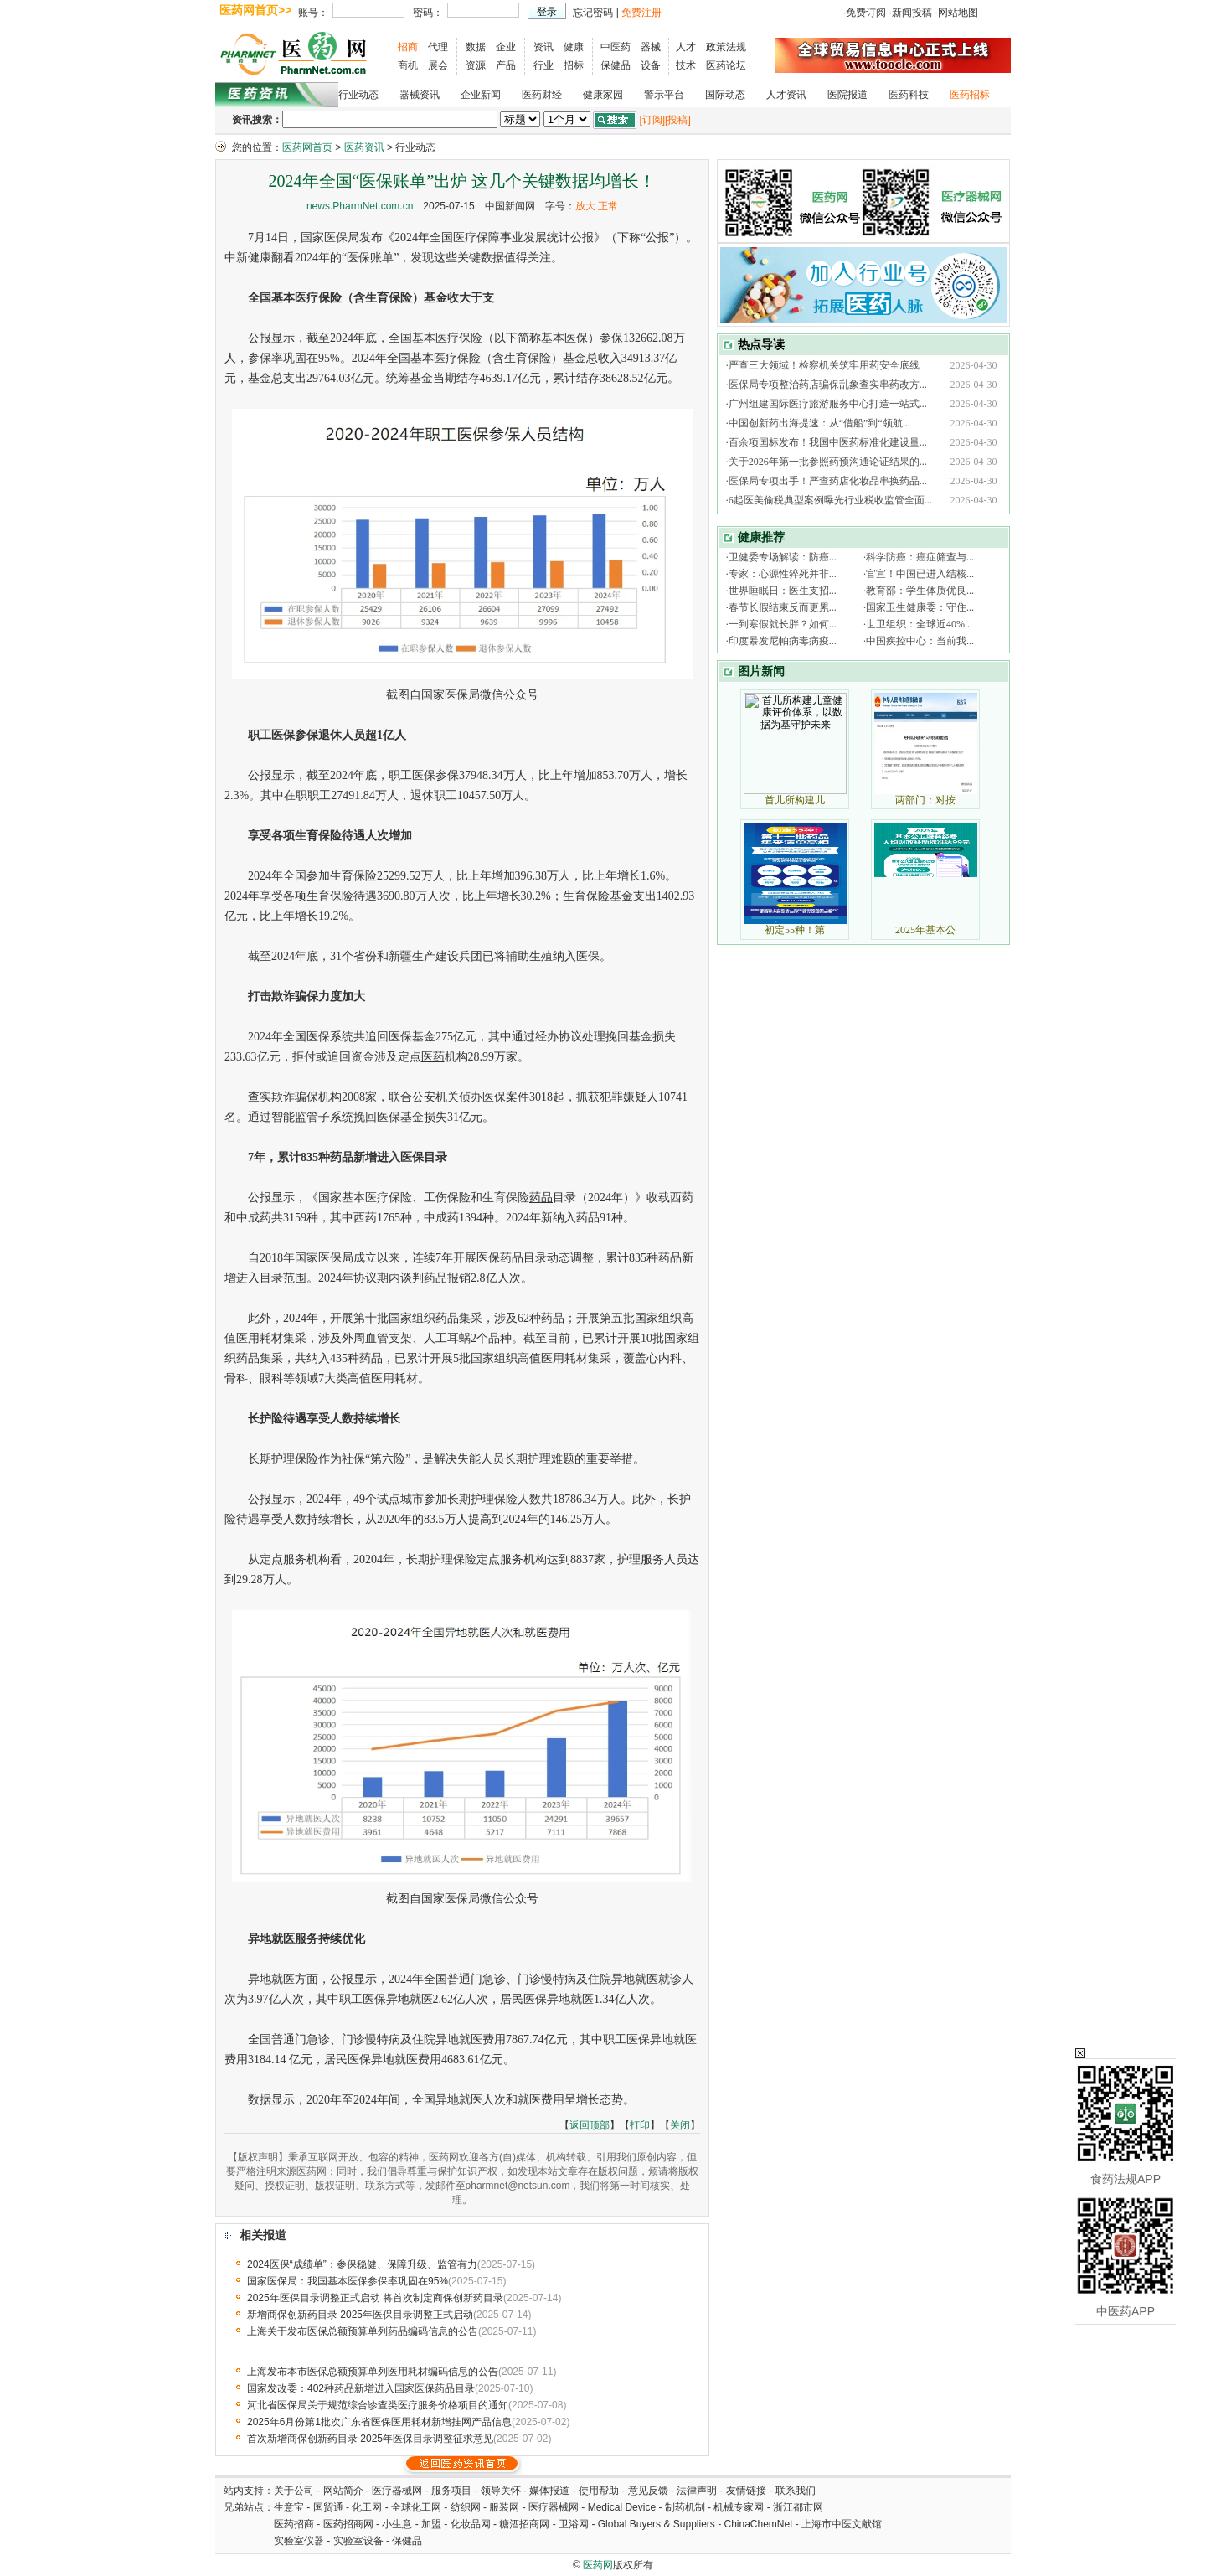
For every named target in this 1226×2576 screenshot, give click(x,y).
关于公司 (294, 2490)
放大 (585, 206)
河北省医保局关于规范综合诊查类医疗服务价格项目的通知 (377, 2405)
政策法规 (726, 47)
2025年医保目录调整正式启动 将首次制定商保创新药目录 (375, 2298)
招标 (574, 65)
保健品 (615, 65)
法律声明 (697, 2490)
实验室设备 (358, 2541)
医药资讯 (364, 147)
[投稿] (678, 120)
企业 (506, 47)
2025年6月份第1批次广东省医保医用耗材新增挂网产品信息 (379, 2422)
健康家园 (603, 95)
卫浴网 (575, 2524)
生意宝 (289, 2507)
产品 (506, 65)
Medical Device (622, 2507)
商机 (408, 65)
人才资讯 (786, 95)
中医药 (615, 47)
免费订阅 (866, 12)
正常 (608, 206)
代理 (438, 47)
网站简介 (343, 2490)
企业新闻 (481, 95)
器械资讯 (419, 95)
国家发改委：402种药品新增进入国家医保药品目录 (361, 2388)
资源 (476, 65)
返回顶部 (589, 2125)
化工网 (367, 2507)
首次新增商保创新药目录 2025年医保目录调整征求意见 (370, 2438)
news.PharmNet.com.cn (359, 206)
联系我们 (795, 2490)
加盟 (432, 2524)
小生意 (397, 2524)
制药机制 (685, 2507)
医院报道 (847, 95)
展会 (438, 65)
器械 (651, 47)
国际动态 (725, 95)
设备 (651, 65)
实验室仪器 (299, 2541)
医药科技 (909, 95)
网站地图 (958, 12)
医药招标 (970, 95)
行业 (543, 65)
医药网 (598, 2565)
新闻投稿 (912, 12)
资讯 (543, 47)
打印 (640, 2125)
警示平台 (664, 95)
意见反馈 (648, 2490)
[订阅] (652, 120)
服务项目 (451, 2490)
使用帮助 (599, 2490)
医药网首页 (307, 147)
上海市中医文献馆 (841, 2524)
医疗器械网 (397, 2490)
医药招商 (294, 2524)
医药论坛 (726, 65)
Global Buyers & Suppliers (656, 2524)
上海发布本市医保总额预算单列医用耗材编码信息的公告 (372, 2371)
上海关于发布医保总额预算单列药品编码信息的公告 (362, 2331)
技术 (686, 65)
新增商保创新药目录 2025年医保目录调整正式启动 (360, 2314)
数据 (476, 47)
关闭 (680, 2125)
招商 (408, 47)
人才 (686, 47)
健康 (574, 47)
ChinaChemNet (758, 2524)
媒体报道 (549, 2490)
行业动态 (358, 95)
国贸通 (328, 2507)
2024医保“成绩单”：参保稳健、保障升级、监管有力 (362, 2264)
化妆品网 (471, 2524)
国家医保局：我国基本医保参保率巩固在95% (347, 2281)
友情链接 (746, 2490)
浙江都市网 (798, 2507)
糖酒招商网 (524, 2524)
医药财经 (542, 95)
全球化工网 (416, 2507)
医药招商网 (348, 2524)
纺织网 (466, 2507)
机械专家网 (738, 2507)
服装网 (504, 2507)
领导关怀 (501, 2490)
